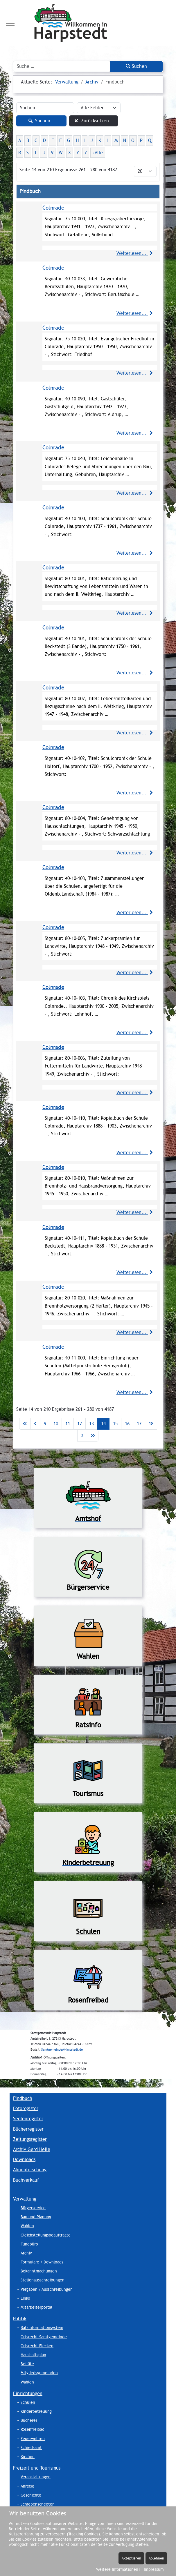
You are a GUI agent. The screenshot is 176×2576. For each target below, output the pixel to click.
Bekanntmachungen (39, 2271)
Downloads (24, 2159)
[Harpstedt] (88, 23)
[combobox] (61, 66)
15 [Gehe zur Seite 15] (115, 1424)
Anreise (27, 2486)
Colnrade (53, 207)
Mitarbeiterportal (36, 2307)
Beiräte (27, 2363)
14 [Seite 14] (103, 1424)
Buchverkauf (26, 2180)
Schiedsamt (31, 2447)
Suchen (136, 66)
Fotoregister (25, 2108)
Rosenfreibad (32, 2429)
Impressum (154, 2569)
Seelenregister (28, 2119)
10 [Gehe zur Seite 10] (55, 1424)
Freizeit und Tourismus (36, 2468)
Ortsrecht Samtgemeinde (44, 2336)
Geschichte (31, 2495)
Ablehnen (156, 2558)
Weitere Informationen (117, 2569)
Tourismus (88, 1793)
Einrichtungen (27, 2393)
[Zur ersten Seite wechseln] (25, 1424)
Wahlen (27, 2225)
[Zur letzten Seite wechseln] (92, 1436)
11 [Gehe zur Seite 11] (67, 1424)
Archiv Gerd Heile (31, 2149)
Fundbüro (29, 2244)
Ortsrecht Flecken (37, 2345)
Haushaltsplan (33, 2354)
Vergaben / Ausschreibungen (47, 2289)
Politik (19, 2319)
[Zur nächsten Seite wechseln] (82, 1436)
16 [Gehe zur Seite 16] (127, 1424)
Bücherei (29, 2420)
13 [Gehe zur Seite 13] (91, 1424)
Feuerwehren (33, 2438)
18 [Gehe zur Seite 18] (151, 1424)
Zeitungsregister (30, 2139)
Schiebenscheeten (38, 2504)
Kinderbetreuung (36, 2411)
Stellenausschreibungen (42, 2280)
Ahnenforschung (29, 2170)
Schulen (28, 2402)
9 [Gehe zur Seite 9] (45, 1424)
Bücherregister (28, 2129)
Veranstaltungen (36, 2476)
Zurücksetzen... (93, 121)
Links (25, 2298)
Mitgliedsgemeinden (39, 2372)
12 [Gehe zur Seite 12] (79, 1424)
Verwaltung (24, 2199)
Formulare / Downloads (42, 2262)
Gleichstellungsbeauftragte (46, 2235)
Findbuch (22, 2098)
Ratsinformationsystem (42, 2327)
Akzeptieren (131, 2558)
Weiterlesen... (135, 253)
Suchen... (41, 121)
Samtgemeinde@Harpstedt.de (62, 2050)
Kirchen (28, 2456)
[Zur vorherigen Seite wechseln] (35, 1424)
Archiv (26, 2253)
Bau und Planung (36, 2216)
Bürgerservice (33, 2207)
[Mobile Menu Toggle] (10, 23)
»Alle (97, 153)
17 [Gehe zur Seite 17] (139, 1424)
